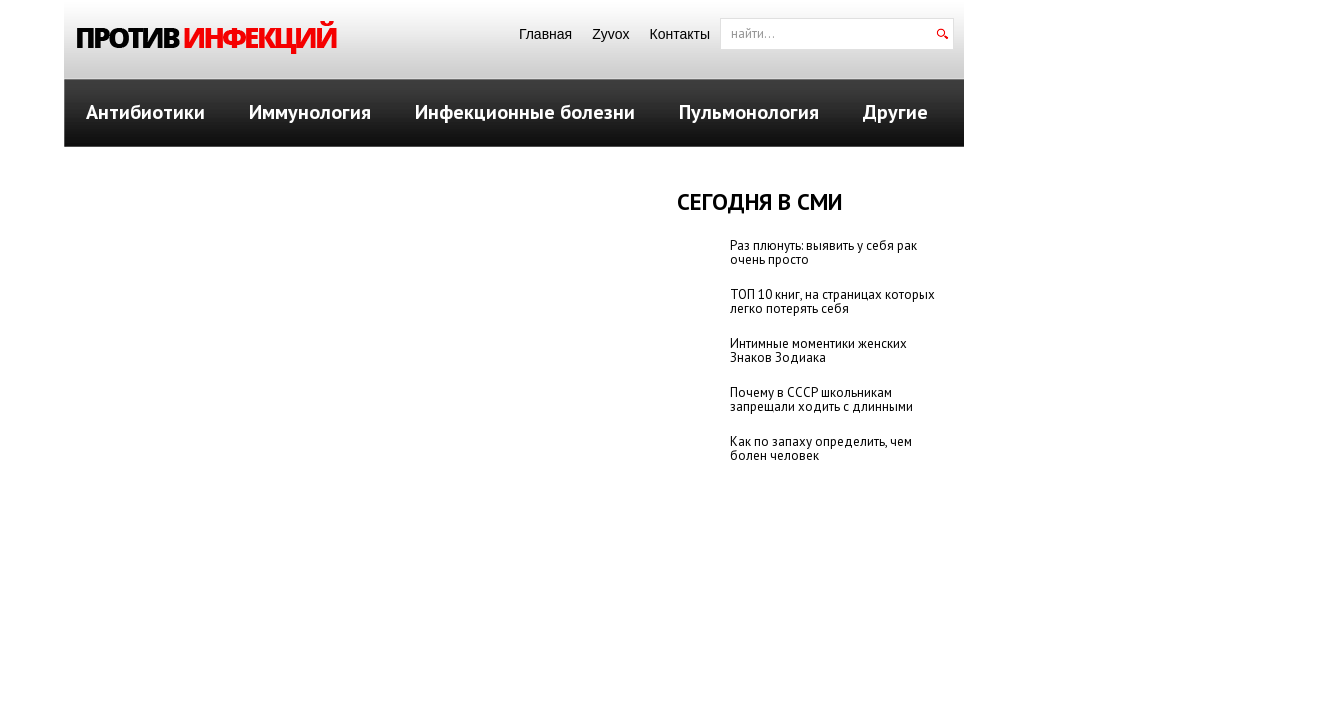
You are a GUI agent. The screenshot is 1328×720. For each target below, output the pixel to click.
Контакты (680, 34)
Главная (545, 34)
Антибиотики (145, 112)
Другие (895, 112)
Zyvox (610, 34)
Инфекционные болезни (525, 112)
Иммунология (310, 112)
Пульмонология (749, 112)
